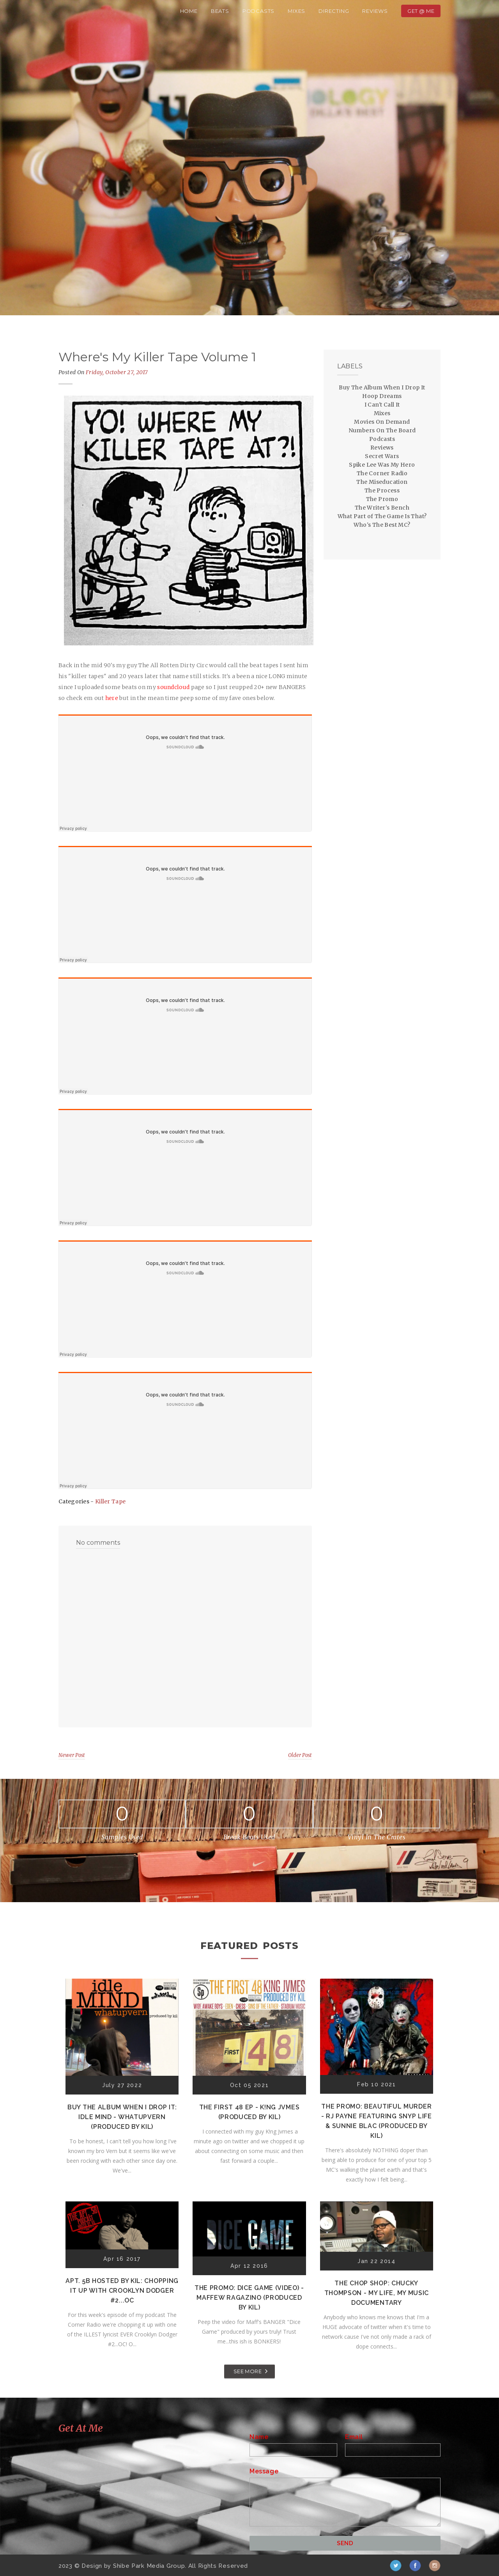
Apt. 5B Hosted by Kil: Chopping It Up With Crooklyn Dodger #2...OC (122, 2290)
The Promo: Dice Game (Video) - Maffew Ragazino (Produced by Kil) (249, 2297)
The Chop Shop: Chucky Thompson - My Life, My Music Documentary (376, 2292)
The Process (382, 490)
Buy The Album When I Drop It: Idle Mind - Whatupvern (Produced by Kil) (122, 2116)
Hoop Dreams (382, 396)
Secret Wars (382, 456)
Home (189, 11)
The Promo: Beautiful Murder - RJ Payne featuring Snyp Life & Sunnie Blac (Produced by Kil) (376, 2121)
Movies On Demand (382, 421)
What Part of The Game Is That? (382, 516)
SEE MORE (248, 2371)
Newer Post (71, 1755)
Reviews (375, 11)
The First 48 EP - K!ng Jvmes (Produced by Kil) (249, 2112)
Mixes (296, 11)
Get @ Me (420, 11)
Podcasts (258, 11)
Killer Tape (110, 1501)
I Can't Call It (382, 404)
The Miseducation (381, 481)
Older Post (300, 1755)
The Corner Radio (382, 473)
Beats (220, 11)
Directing (334, 11)
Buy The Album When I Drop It (382, 387)
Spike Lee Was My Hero (382, 464)
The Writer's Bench (382, 507)
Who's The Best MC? (382, 524)
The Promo (382, 499)
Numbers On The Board (382, 430)
